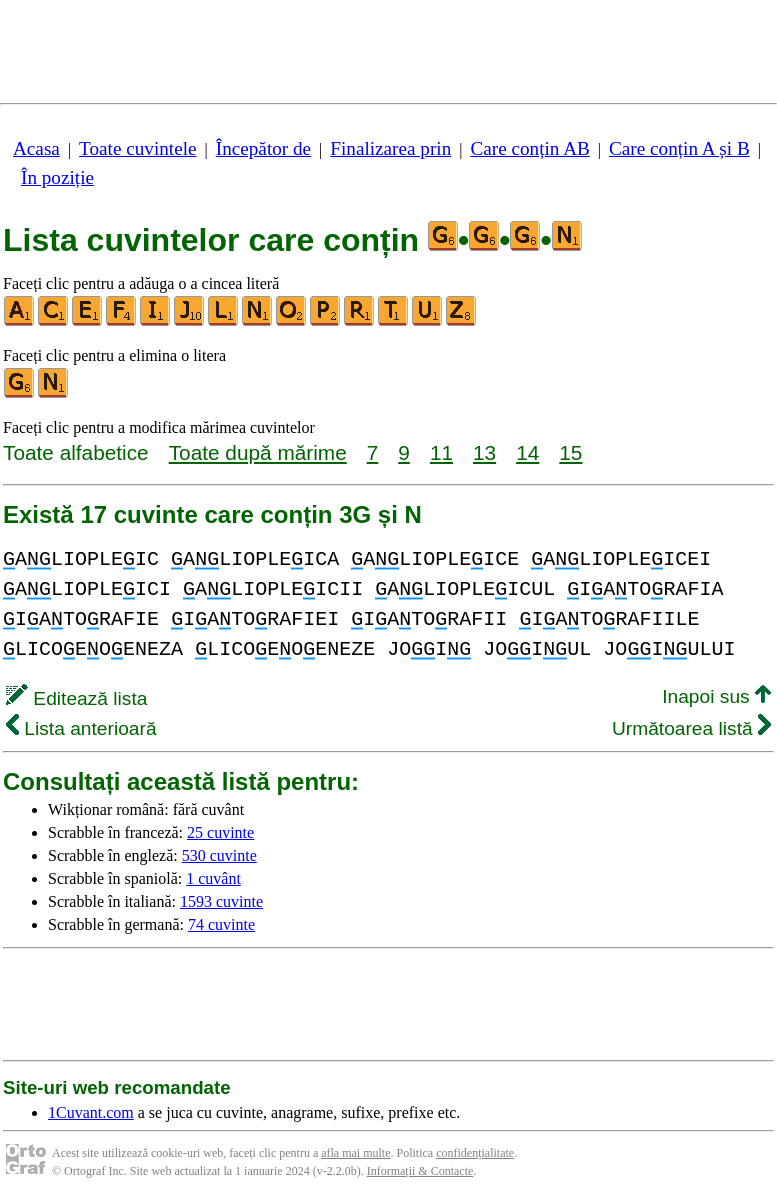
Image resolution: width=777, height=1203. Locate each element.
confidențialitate (475, 1153)
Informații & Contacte (420, 1171)
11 (441, 452)
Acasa (36, 148)
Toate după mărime (258, 452)
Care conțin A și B (679, 148)
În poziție (57, 177)
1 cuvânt (213, 878)
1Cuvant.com (91, 1112)
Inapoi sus (716, 696)
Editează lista (76, 698)
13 (484, 452)
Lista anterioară (81, 728)
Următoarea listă (691, 728)
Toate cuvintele (137, 148)
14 (527, 452)
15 (570, 452)
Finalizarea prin (390, 148)
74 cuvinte (221, 924)
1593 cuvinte (221, 901)
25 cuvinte (220, 832)
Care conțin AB (529, 148)
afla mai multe (355, 1153)
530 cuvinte (219, 855)
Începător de (263, 148)
